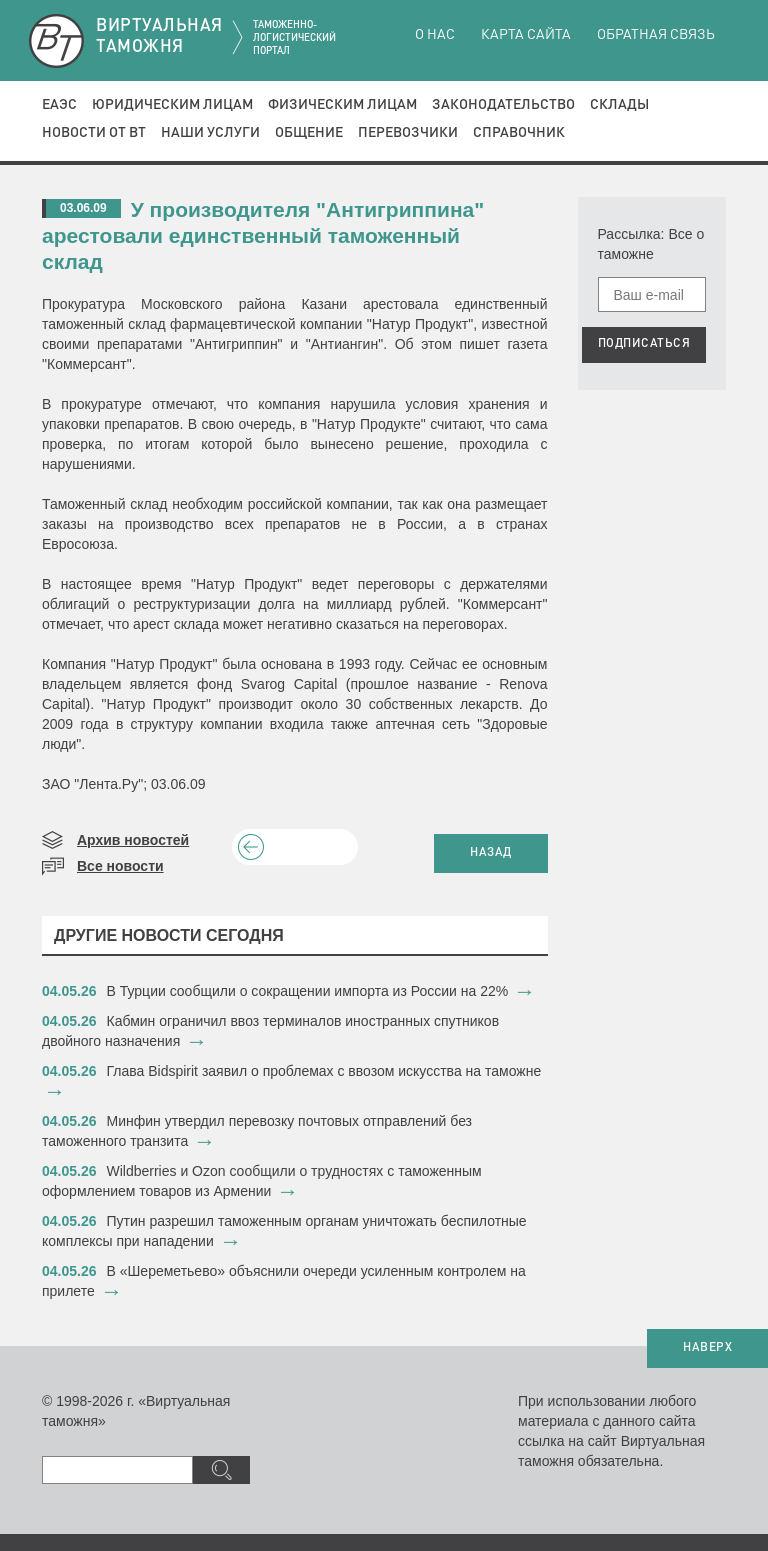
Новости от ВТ (94, 133)
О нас (435, 35)
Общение (309, 133)
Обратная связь (656, 35)
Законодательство (503, 105)
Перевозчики (408, 133)
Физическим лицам (342, 105)
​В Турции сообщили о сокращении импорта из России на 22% (308, 991)
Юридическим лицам (172, 105)
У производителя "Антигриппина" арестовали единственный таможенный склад (263, 235)
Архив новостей (133, 840)
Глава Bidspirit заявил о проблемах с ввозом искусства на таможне (324, 1071)
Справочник (519, 133)
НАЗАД (491, 853)
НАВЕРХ (707, 1348)
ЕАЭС (59, 105)
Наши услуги (210, 133)
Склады (619, 105)
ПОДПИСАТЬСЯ (644, 344)
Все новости (120, 866)
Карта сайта (526, 35)
